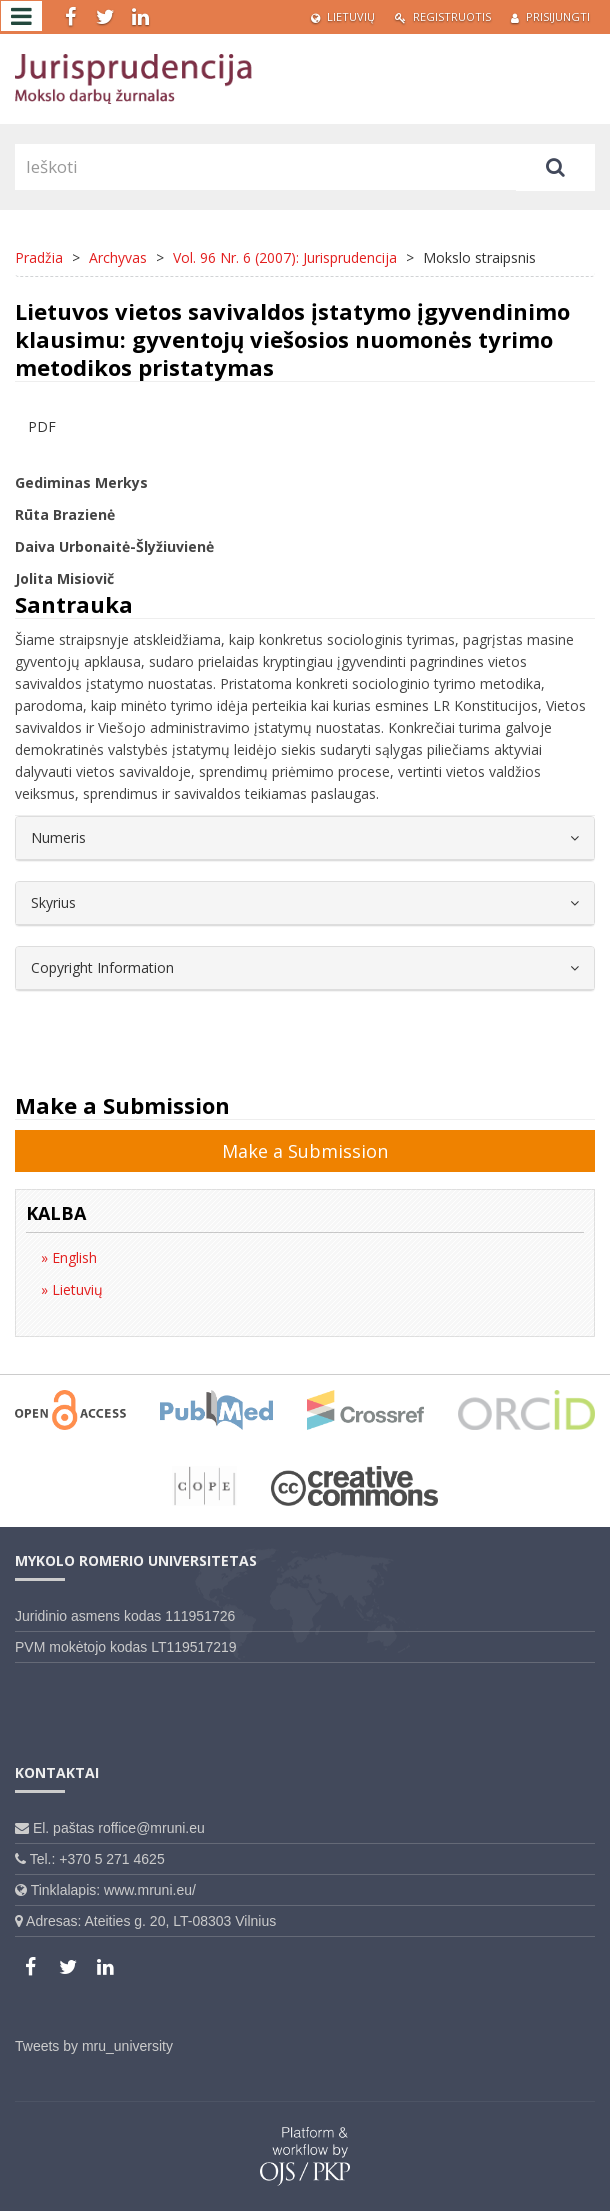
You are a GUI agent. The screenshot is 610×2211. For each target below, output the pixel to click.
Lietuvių (343, 16)
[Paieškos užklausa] (265, 167)
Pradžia (39, 257)
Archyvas (118, 257)
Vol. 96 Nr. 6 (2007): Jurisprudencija (285, 257)
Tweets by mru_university (94, 2046)
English (72, 1257)
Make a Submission (305, 1151)
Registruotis (443, 16)
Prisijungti (550, 16)
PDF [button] (42, 426)
